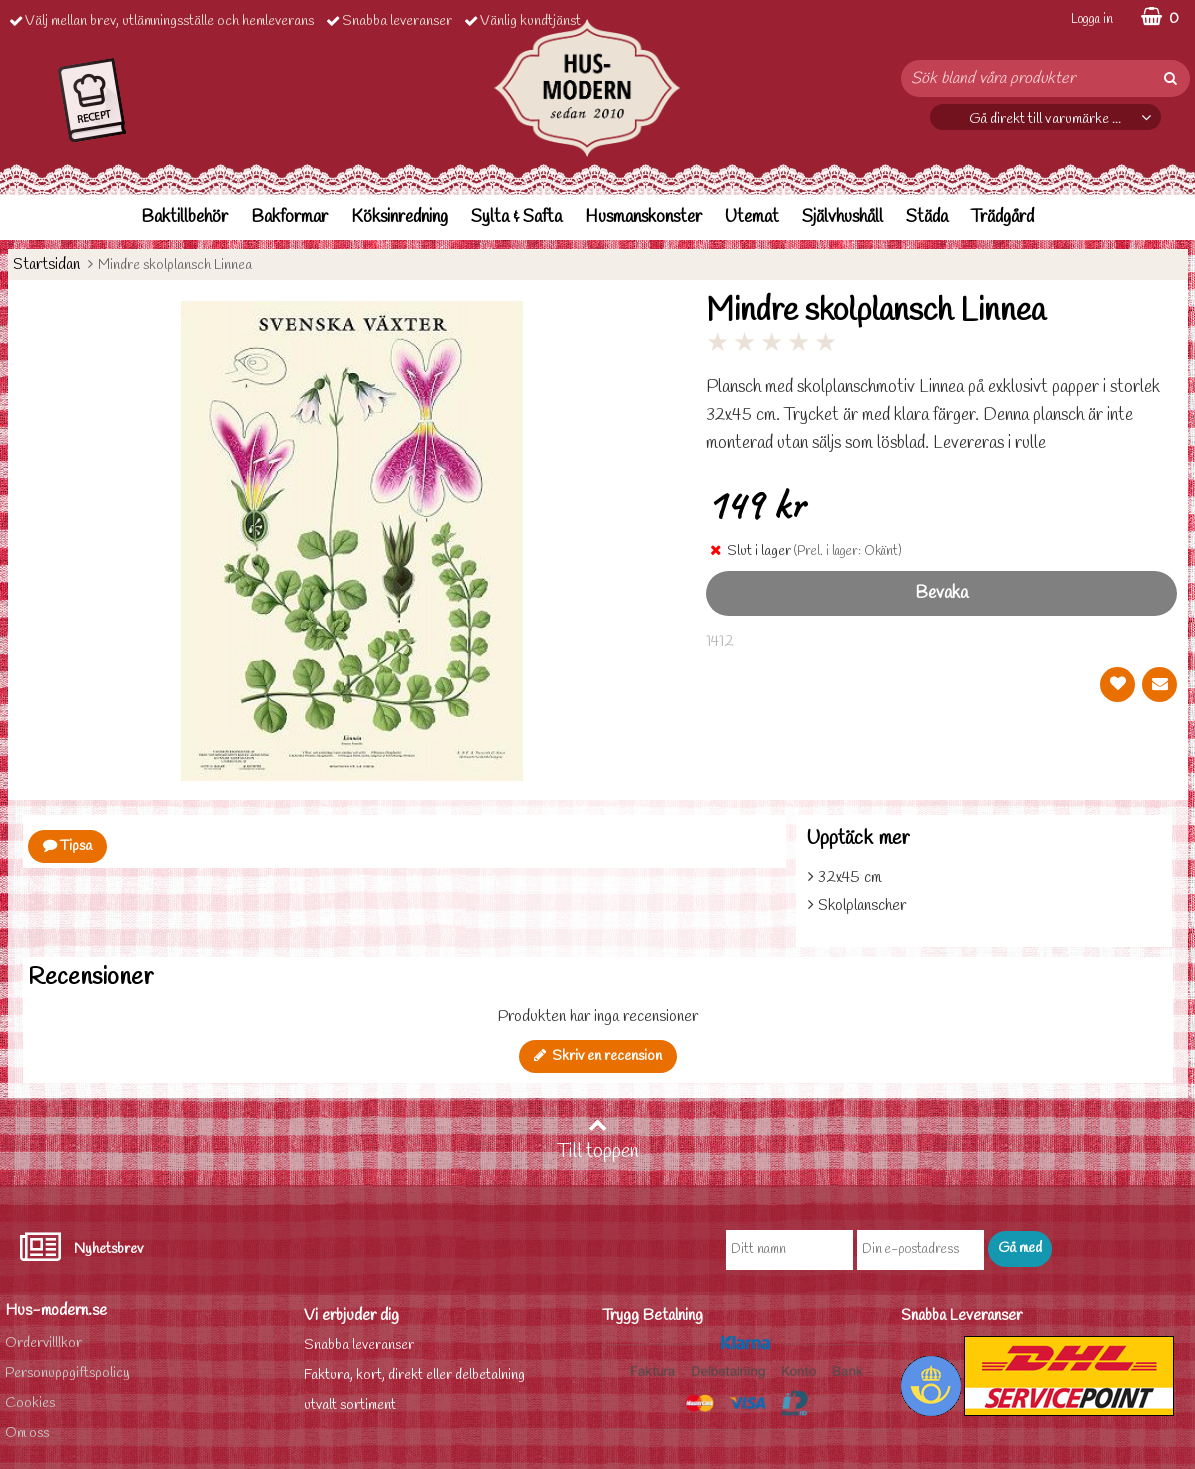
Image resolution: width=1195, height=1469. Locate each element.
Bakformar (289, 217)
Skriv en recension (598, 1056)
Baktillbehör (184, 217)
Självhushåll (842, 217)
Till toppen (598, 1140)
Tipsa (67, 846)
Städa (927, 217)
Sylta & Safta (516, 217)
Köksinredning (399, 217)
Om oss (27, 1433)
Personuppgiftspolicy (67, 1373)
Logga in (1092, 19)
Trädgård (1002, 217)
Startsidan (46, 264)
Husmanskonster (643, 217)
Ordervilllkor (43, 1343)
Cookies (30, 1403)
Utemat (752, 217)
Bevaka (941, 593)
